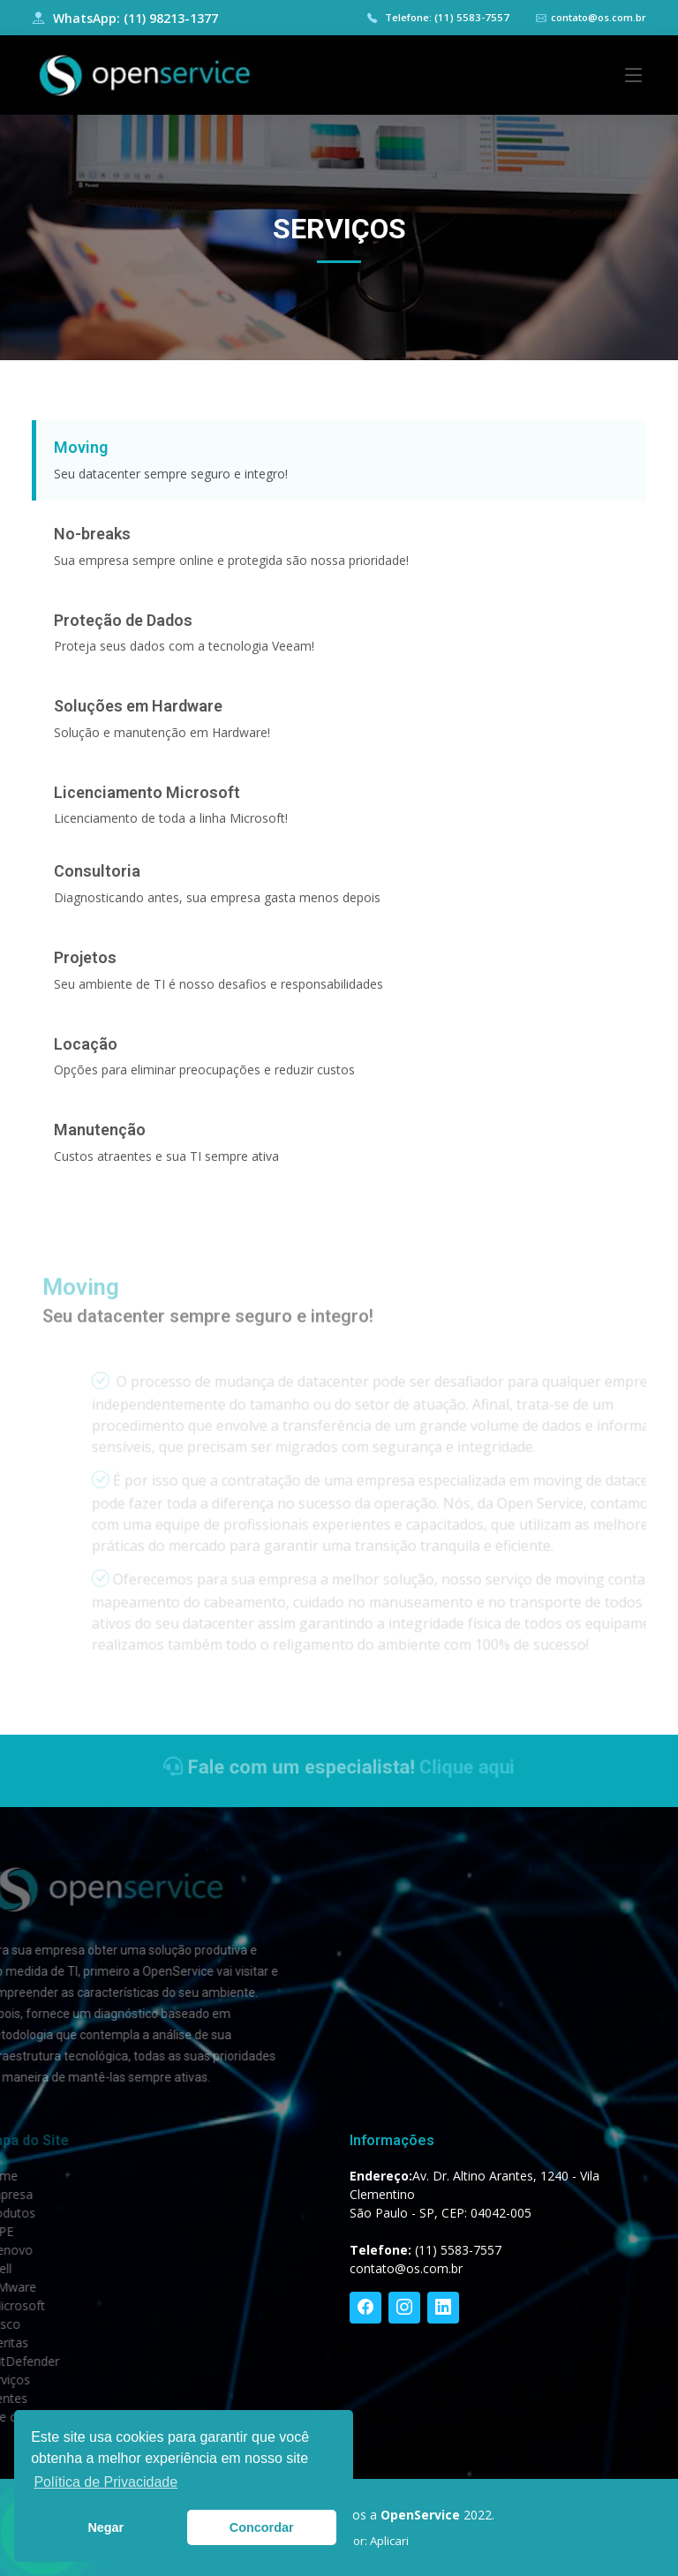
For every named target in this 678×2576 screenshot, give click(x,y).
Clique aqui (445, 1767)
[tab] (339, 468)
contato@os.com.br (598, 17)
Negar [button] (105, 2527)
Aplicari (389, 2541)
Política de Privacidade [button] (105, 2481)
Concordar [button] (262, 2527)
